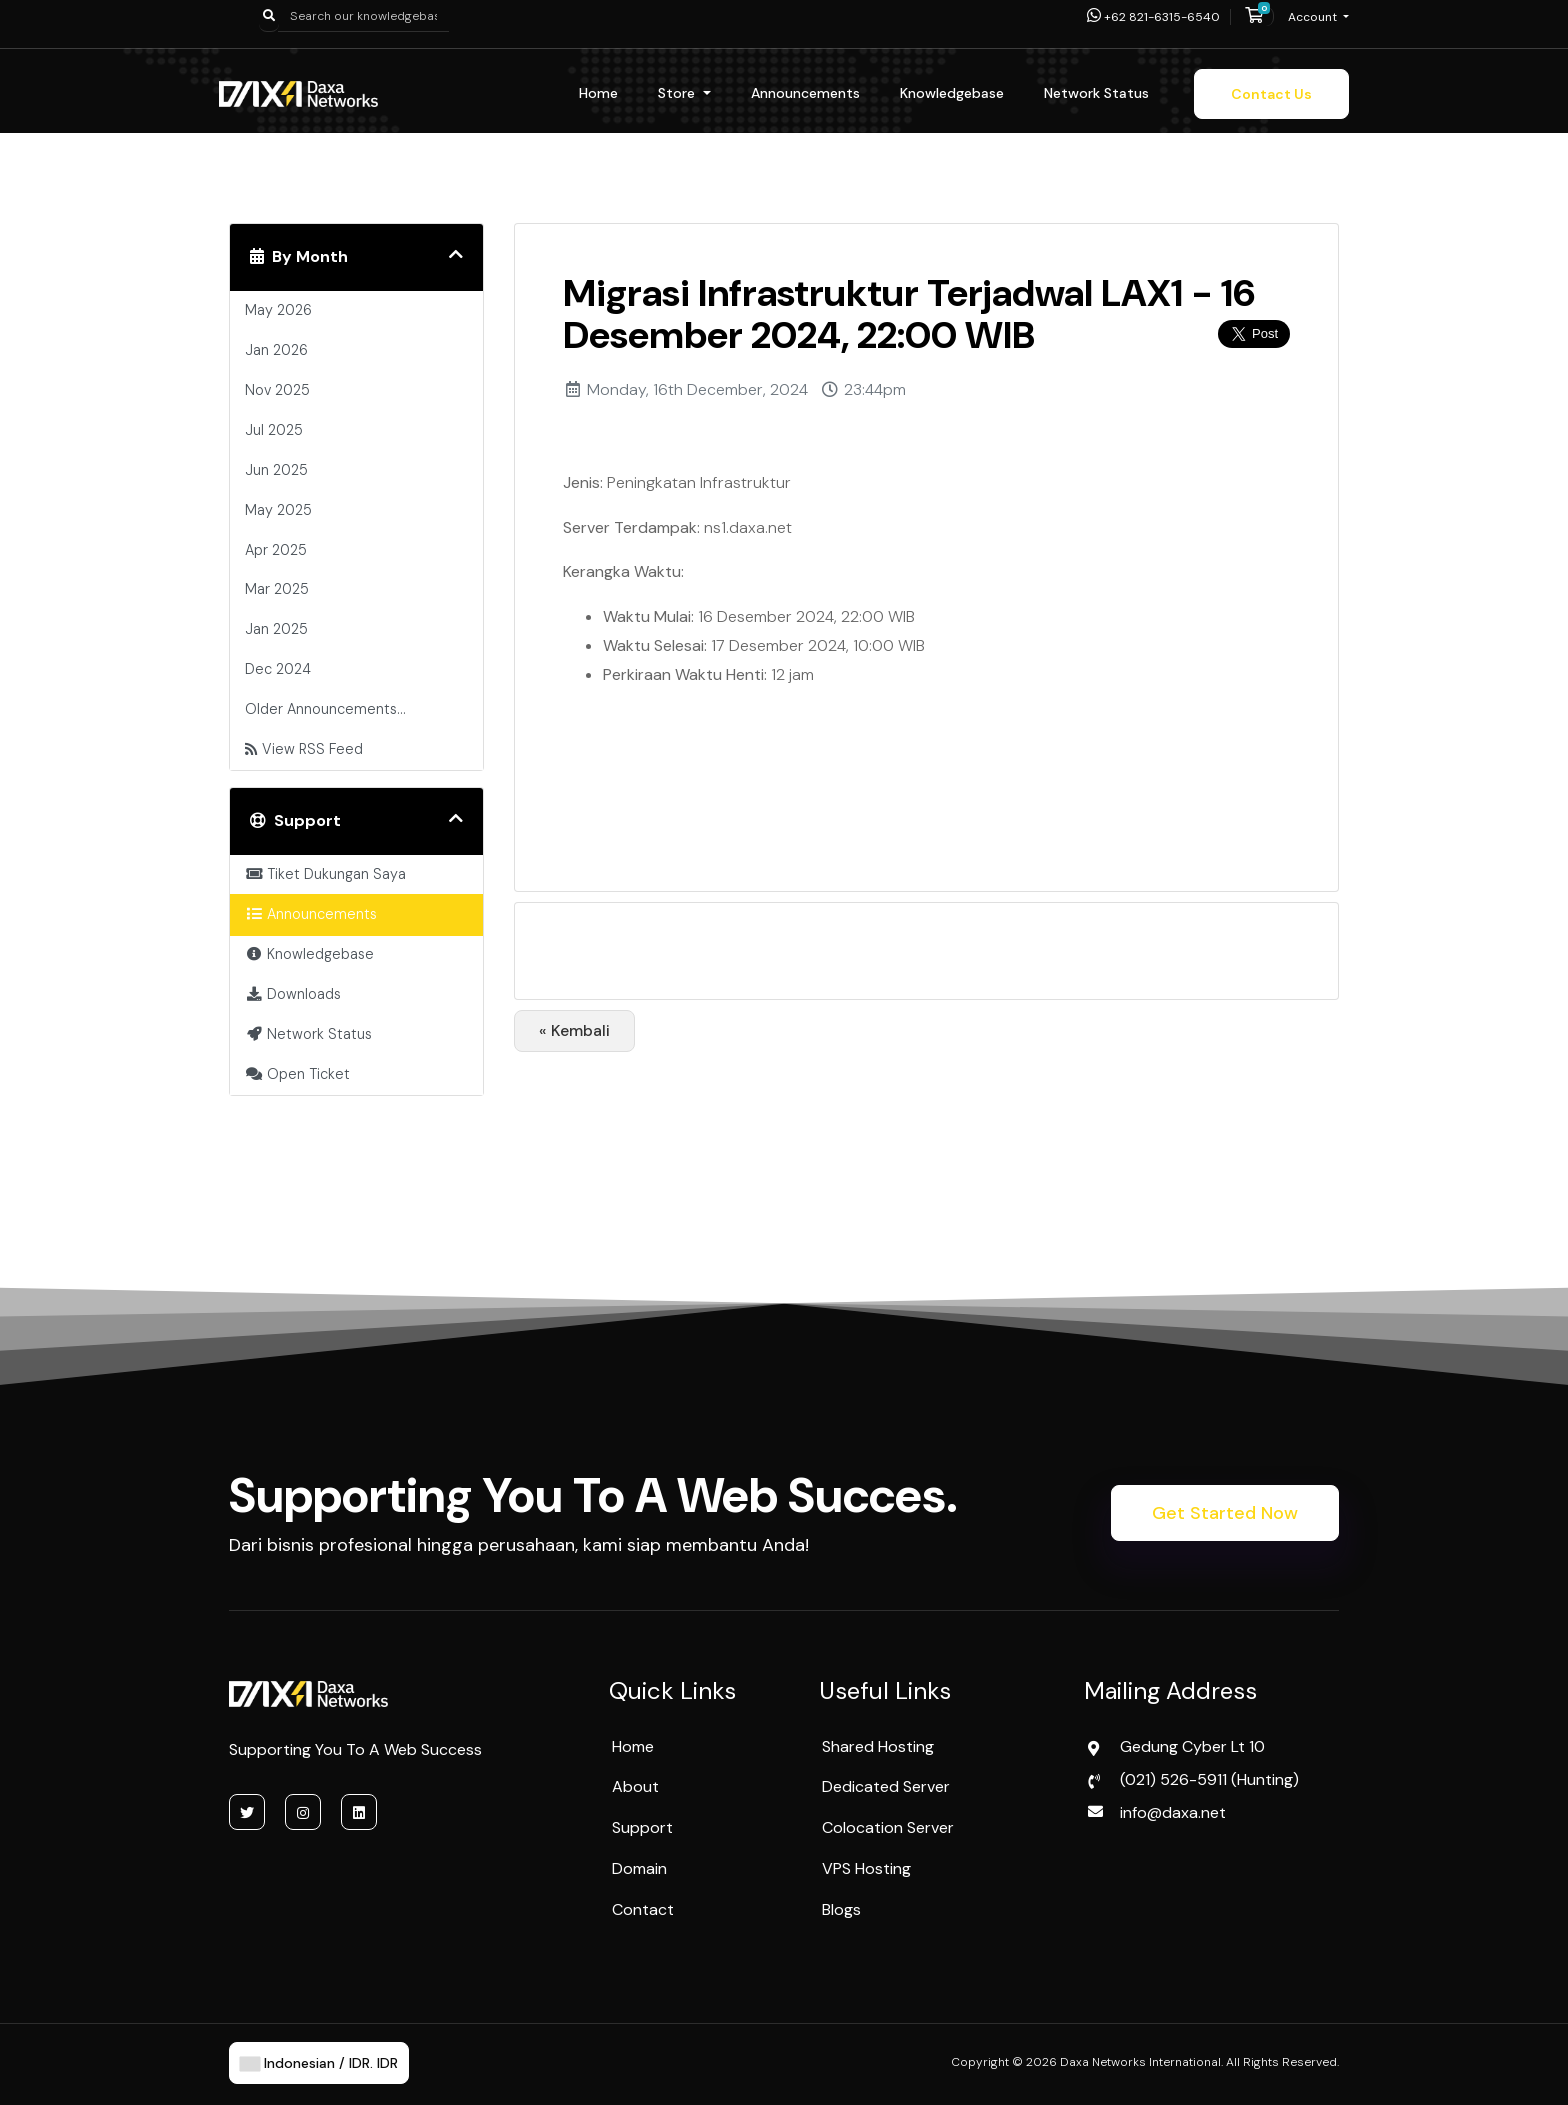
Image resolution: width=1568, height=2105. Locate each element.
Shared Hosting (878, 1746)
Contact (643, 1909)
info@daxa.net (1173, 1812)
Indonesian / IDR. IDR (319, 2063)
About (635, 1786)
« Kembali (574, 1030)
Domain (639, 1868)
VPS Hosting (866, 1868)
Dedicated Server (886, 1786)
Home (598, 93)
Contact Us (1271, 94)
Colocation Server (888, 1827)
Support (642, 1827)
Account (1314, 17)
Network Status (1096, 93)
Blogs (841, 1909)
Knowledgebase (952, 93)
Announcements (805, 93)
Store (678, 93)
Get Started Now (1225, 1513)
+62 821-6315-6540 (1153, 17)
